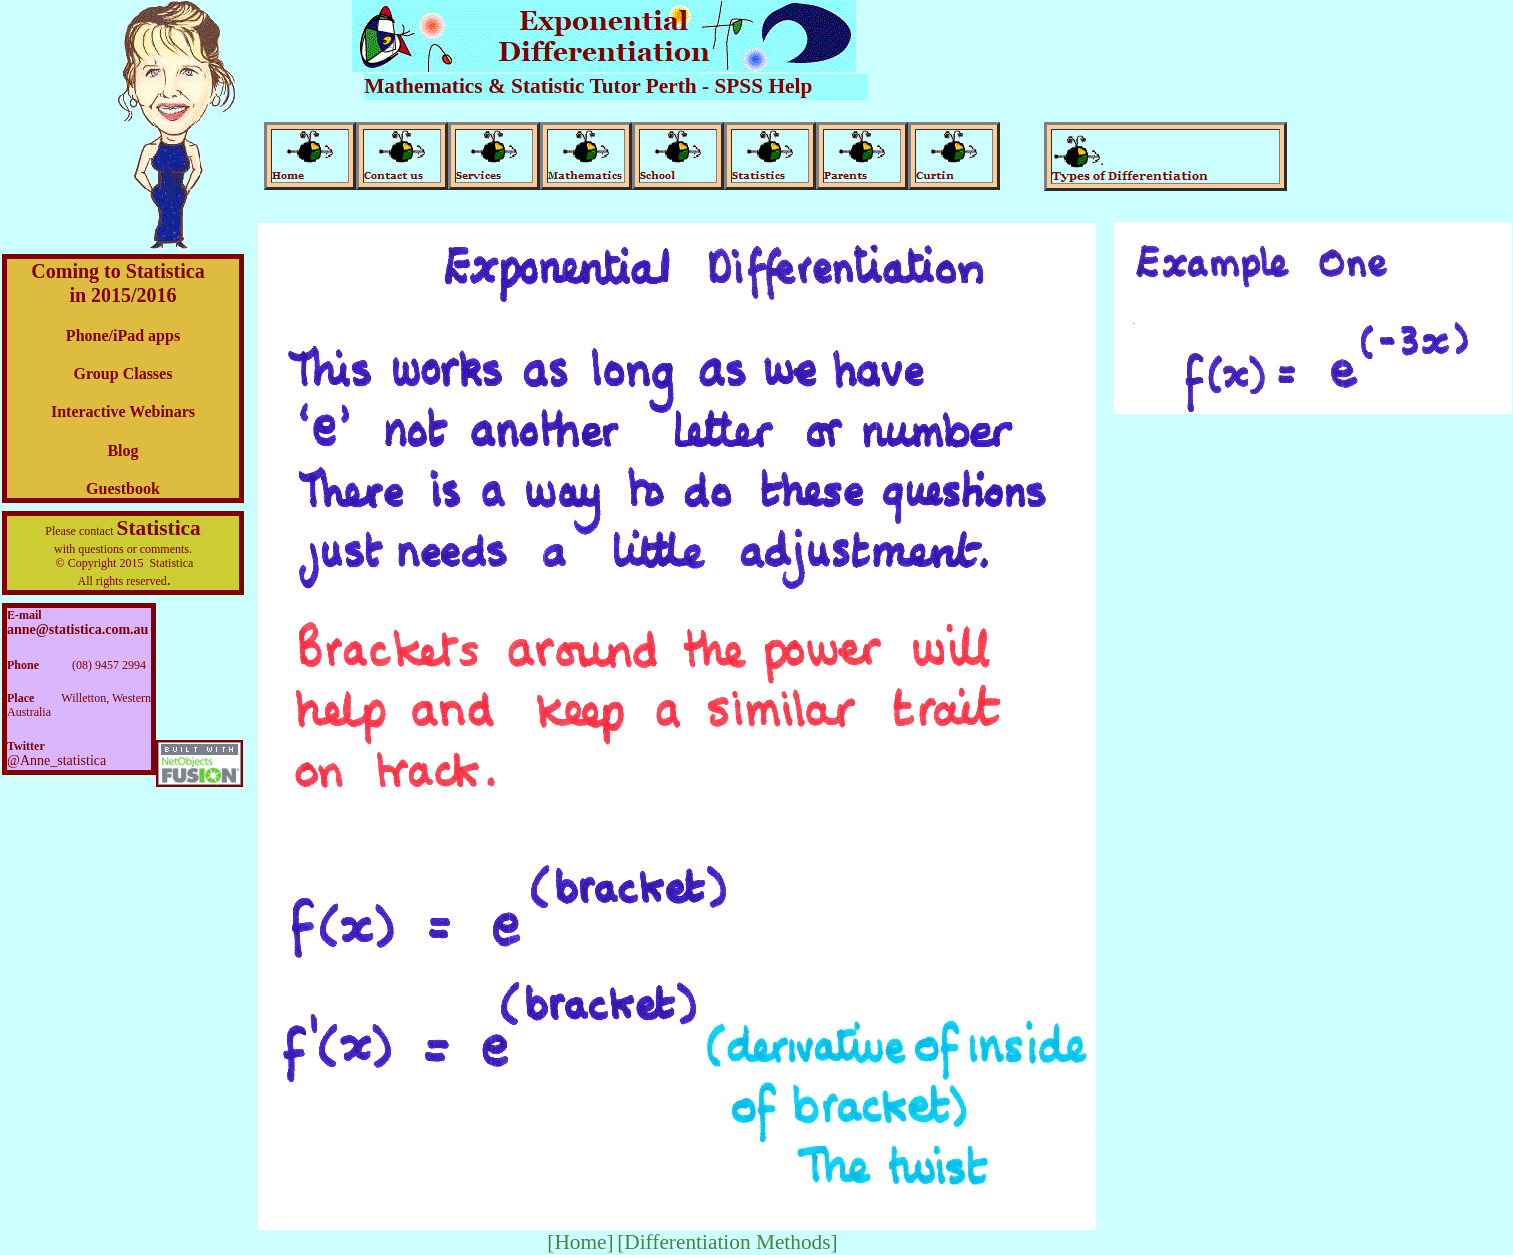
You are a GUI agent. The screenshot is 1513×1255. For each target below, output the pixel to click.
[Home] (580, 1242)
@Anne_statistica (56, 760)
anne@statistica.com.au (77, 629)
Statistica (159, 528)
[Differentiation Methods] (727, 1242)
